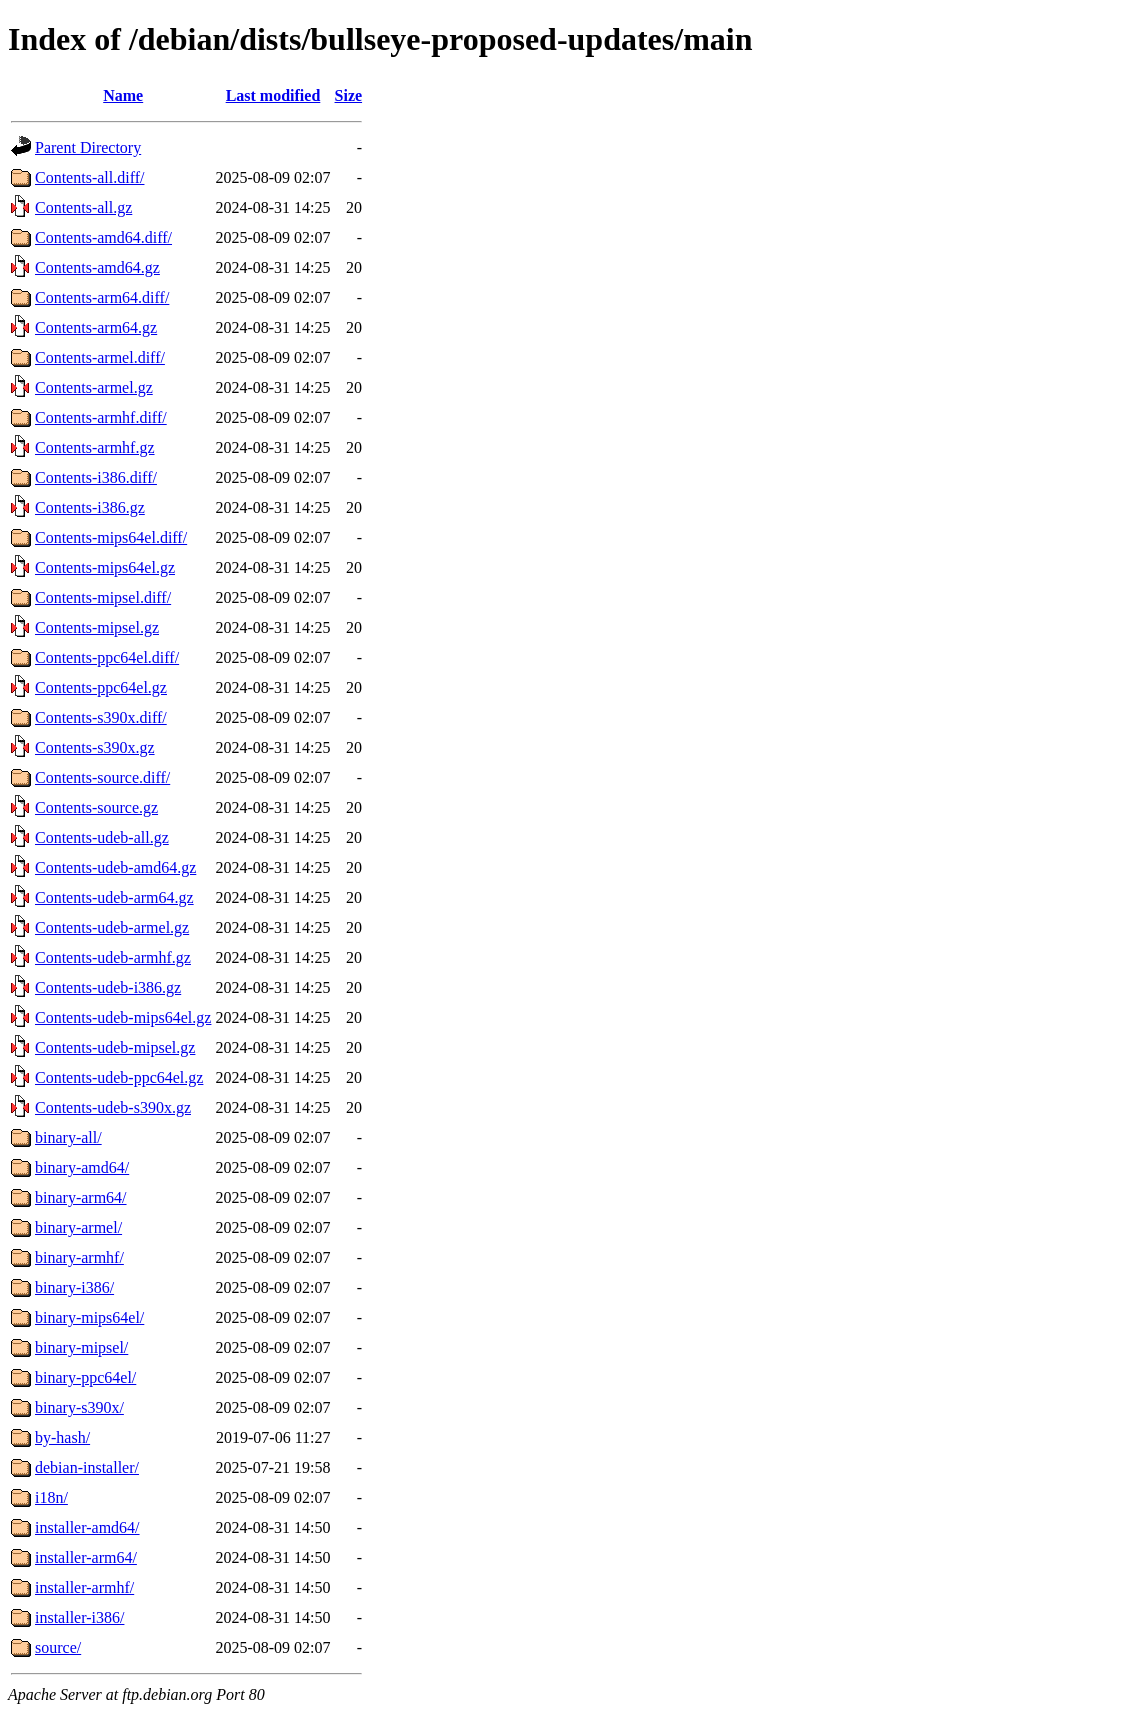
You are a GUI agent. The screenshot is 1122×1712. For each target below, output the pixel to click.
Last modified (273, 95)
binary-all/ (68, 1137)
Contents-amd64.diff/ (103, 237)
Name (123, 95)
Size (349, 95)
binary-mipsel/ (81, 1347)
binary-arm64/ (81, 1197)
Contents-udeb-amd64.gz (115, 867)
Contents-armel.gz (94, 387)
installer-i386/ (79, 1617)
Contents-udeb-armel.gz (112, 927)
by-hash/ (62, 1437)
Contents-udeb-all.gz (102, 837)
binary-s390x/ (79, 1407)
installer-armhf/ (84, 1587)
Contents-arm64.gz (96, 327)
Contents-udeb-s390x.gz (113, 1107)
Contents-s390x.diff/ (101, 717)
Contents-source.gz (96, 807)
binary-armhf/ (79, 1257)
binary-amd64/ (82, 1167)
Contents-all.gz (83, 207)
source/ (58, 1647)
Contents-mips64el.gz (105, 567)
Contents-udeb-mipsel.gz (115, 1047)
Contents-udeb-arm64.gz (114, 897)
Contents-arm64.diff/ (102, 297)
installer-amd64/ (87, 1527)
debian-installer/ (87, 1467)
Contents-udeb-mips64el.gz (123, 1017)
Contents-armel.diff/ (100, 357)
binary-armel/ (78, 1227)
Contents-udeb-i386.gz (108, 987)
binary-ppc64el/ (85, 1377)
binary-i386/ (74, 1287)
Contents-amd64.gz (97, 267)
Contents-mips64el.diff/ (111, 537)
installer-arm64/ (86, 1557)
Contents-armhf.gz (95, 447)
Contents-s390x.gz (95, 747)
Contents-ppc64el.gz (101, 687)
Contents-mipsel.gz (97, 627)
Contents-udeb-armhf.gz (113, 957)
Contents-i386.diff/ (96, 477)
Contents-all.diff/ (89, 177)
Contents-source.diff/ (102, 777)
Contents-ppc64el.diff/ (107, 657)
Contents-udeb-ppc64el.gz (119, 1077)
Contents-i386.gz (90, 507)
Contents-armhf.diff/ (101, 417)
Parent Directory (88, 147)
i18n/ (51, 1497)
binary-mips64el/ (89, 1317)
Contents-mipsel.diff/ (103, 597)
